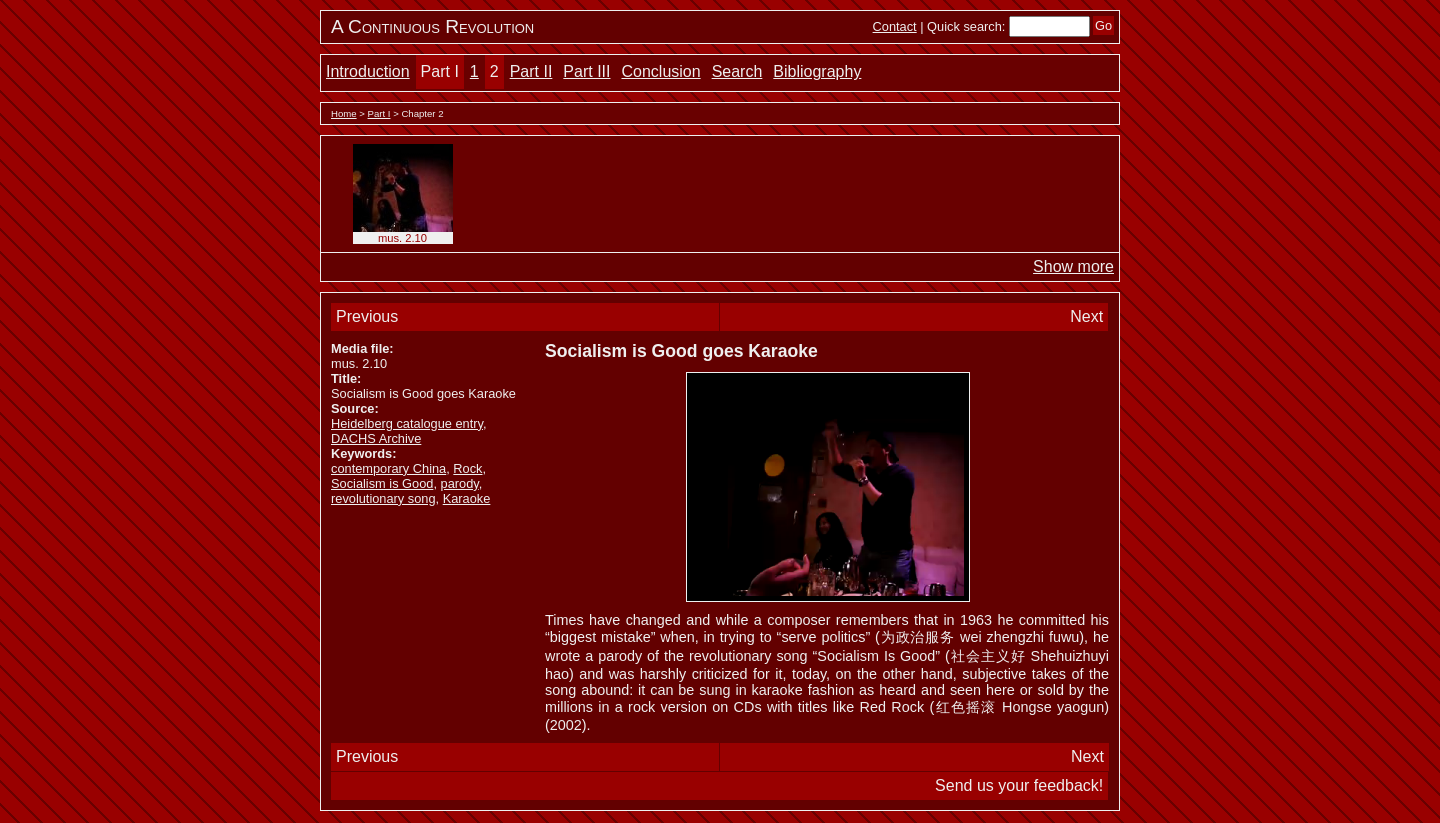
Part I (440, 71)
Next (1086, 316)
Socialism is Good (382, 483)
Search (737, 71)
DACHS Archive (376, 438)
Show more (1073, 266)
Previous (367, 316)
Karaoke (467, 498)
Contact (895, 26)
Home (344, 113)
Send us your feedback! (1019, 785)
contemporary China (388, 468)
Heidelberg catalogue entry (407, 423)
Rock (467, 468)
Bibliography (817, 71)
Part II (531, 71)
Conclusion (660, 71)
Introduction (368, 71)
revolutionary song (383, 498)
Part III (586, 71)
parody (460, 483)
